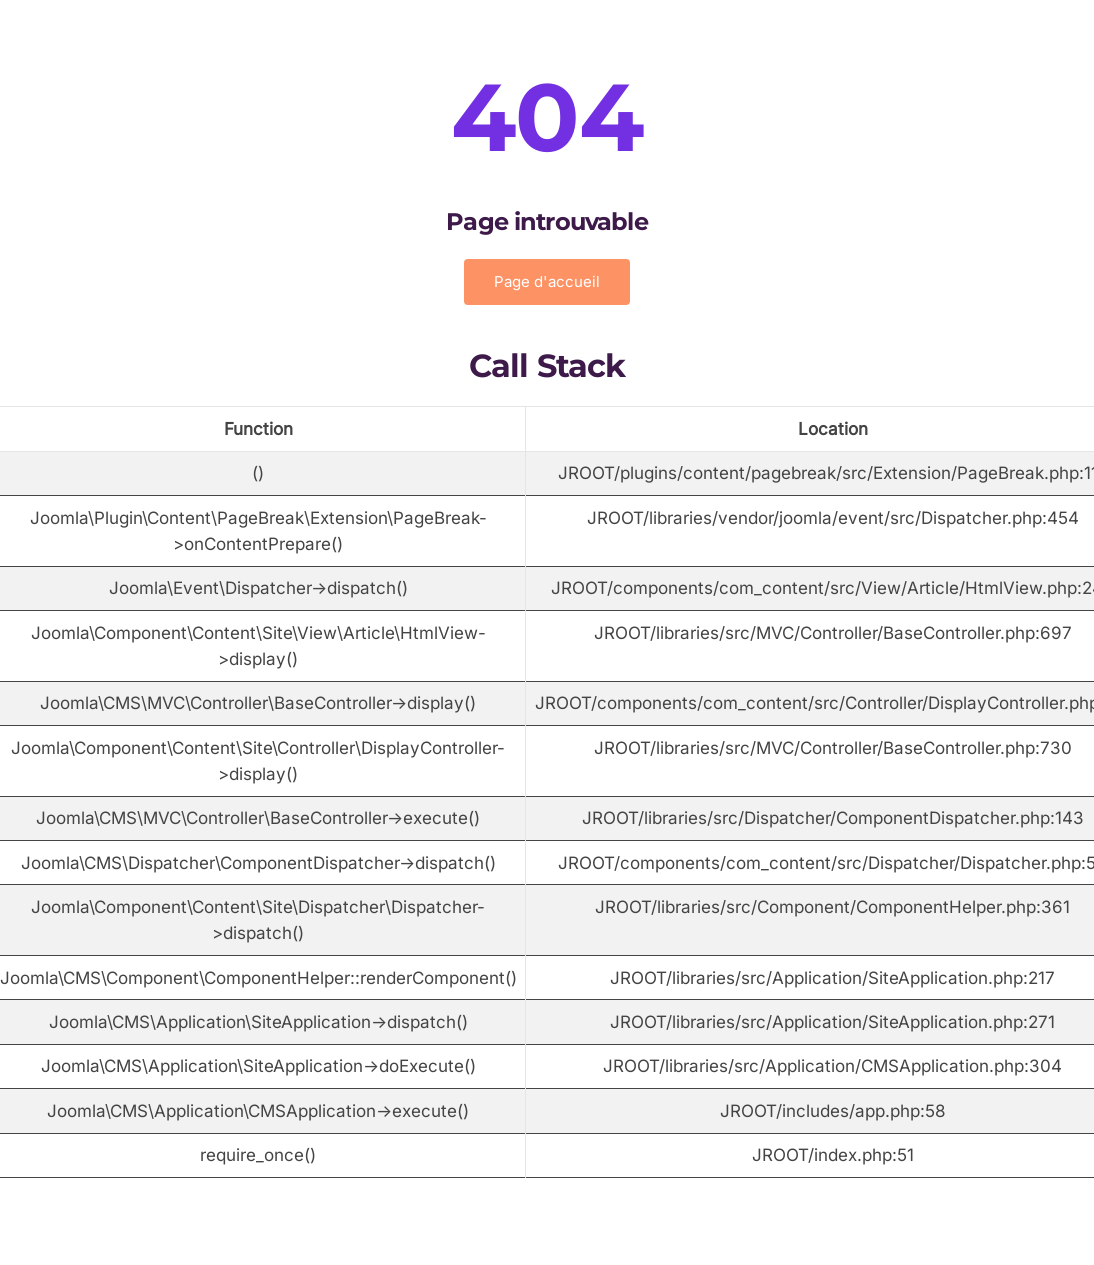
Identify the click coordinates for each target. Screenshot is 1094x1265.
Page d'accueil (547, 281)
